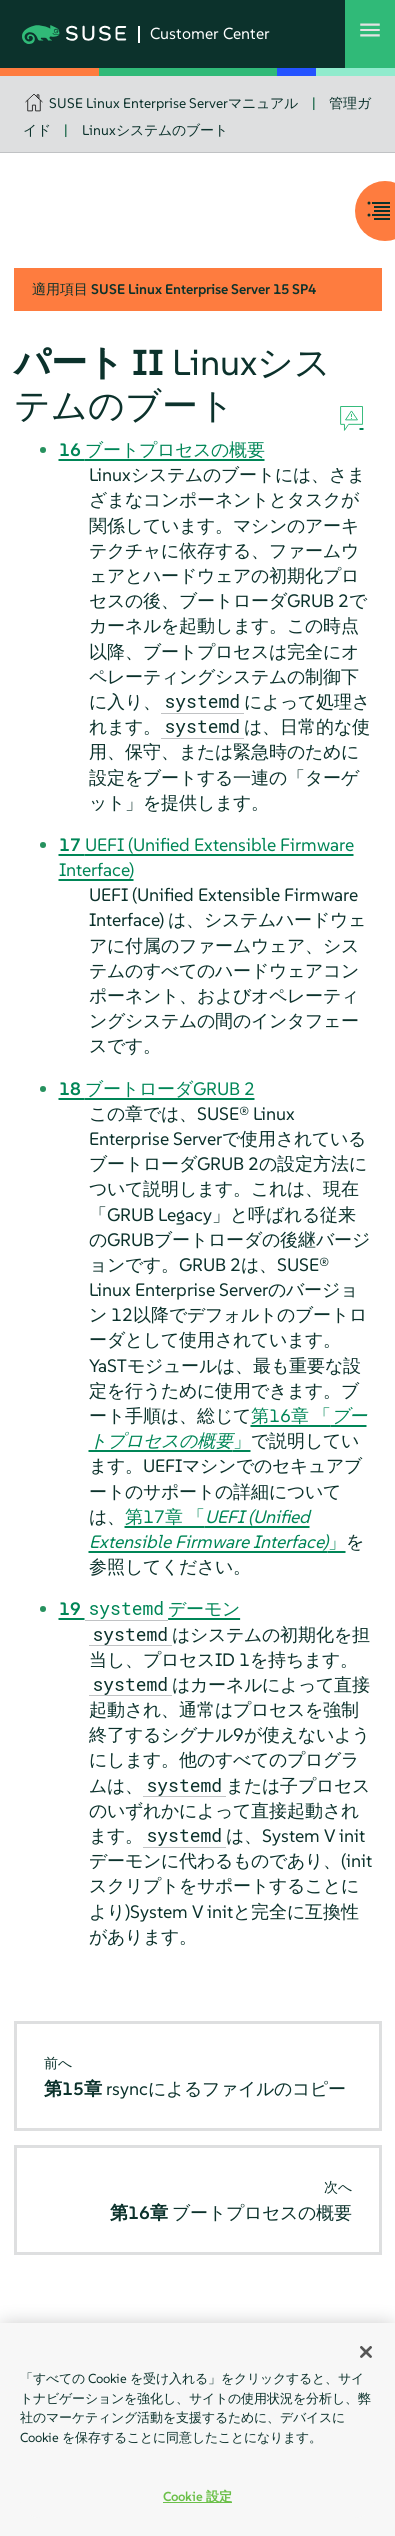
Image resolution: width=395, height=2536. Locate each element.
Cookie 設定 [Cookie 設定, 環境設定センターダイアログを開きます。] (197, 2496)
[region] (197, 2429)
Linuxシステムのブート (155, 130)
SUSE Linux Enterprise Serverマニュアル (173, 103)
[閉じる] (366, 2352)
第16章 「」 (228, 1428)
